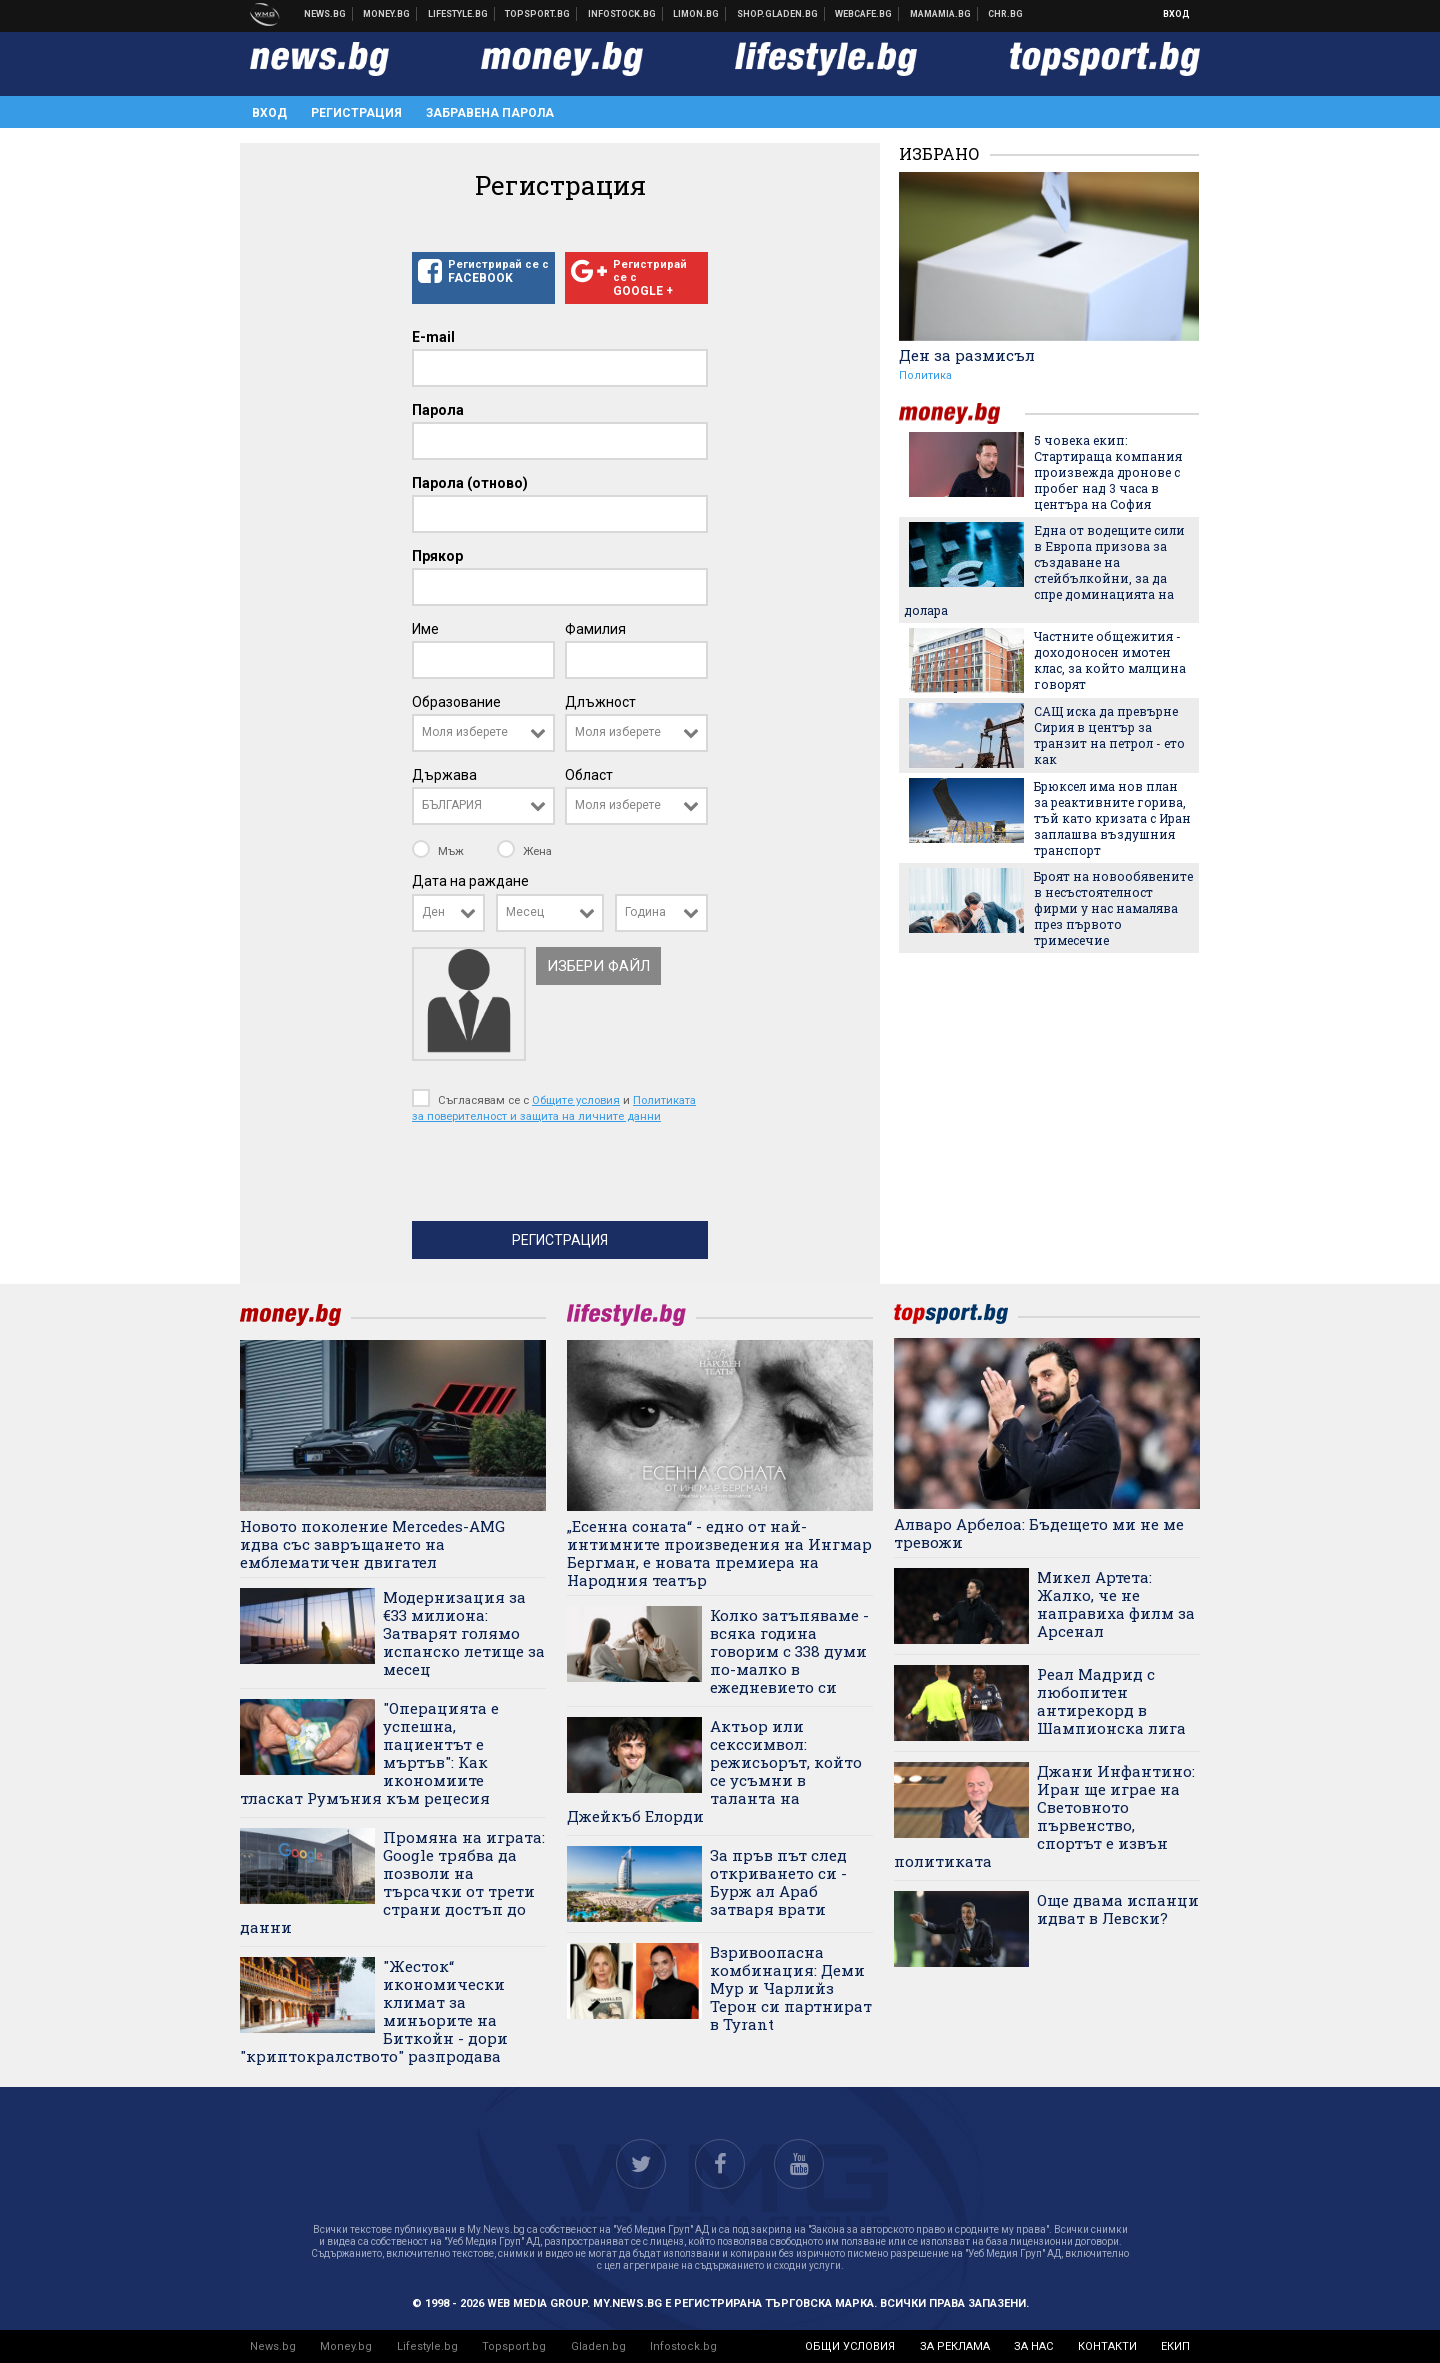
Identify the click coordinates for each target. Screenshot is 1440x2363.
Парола (438, 410)
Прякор (437, 556)
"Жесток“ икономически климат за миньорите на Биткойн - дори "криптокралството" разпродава (374, 2011)
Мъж (439, 851)
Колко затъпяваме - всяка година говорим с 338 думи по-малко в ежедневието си (789, 1651)
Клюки (458, 14)
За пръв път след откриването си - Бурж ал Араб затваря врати (778, 1882)
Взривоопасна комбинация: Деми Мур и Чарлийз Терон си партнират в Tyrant (791, 1988)
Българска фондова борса (622, 14)
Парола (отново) (470, 483)
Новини (325, 14)
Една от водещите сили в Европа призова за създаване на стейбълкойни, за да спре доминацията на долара (1044, 570)
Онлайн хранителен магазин (778, 14)
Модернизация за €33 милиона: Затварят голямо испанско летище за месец (464, 1633)
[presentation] (564, 1177)
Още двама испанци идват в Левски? (1118, 1909)
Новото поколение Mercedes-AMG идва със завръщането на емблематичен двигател (372, 1544)
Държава (444, 775)
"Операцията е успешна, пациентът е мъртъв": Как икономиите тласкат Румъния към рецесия (369, 1753)
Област (589, 775)
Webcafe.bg (864, 14)
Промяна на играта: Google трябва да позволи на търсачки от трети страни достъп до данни (392, 1882)
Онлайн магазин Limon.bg (696, 14)
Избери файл (598, 966)
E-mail (433, 337)
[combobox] (483, 733)
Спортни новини (538, 14)
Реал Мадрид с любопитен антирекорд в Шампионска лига (1111, 1701)
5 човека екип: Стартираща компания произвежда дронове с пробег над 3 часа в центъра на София (1108, 472)
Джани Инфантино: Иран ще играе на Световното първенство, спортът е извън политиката (1044, 1816)
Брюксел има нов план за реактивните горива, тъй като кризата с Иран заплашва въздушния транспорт (1112, 818)
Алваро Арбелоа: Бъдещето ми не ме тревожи (1039, 1533)
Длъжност (600, 702)
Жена (524, 851)
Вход (1176, 14)
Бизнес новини (387, 14)
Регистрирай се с (483, 272)
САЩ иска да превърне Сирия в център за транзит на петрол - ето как (1109, 735)
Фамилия (595, 629)
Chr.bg (1005, 14)
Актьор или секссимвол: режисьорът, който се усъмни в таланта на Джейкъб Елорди (714, 1771)
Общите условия (576, 1100)
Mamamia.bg (941, 14)
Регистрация (356, 113)
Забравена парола (490, 113)
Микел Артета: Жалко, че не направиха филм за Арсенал (1116, 1604)
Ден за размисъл (967, 355)
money (962, 413)
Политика (925, 375)
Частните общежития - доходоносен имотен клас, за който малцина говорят (1110, 660)
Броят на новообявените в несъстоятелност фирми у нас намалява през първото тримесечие (1113, 908)
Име (425, 629)
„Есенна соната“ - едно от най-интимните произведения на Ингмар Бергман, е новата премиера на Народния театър (719, 1553)
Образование (456, 702)
